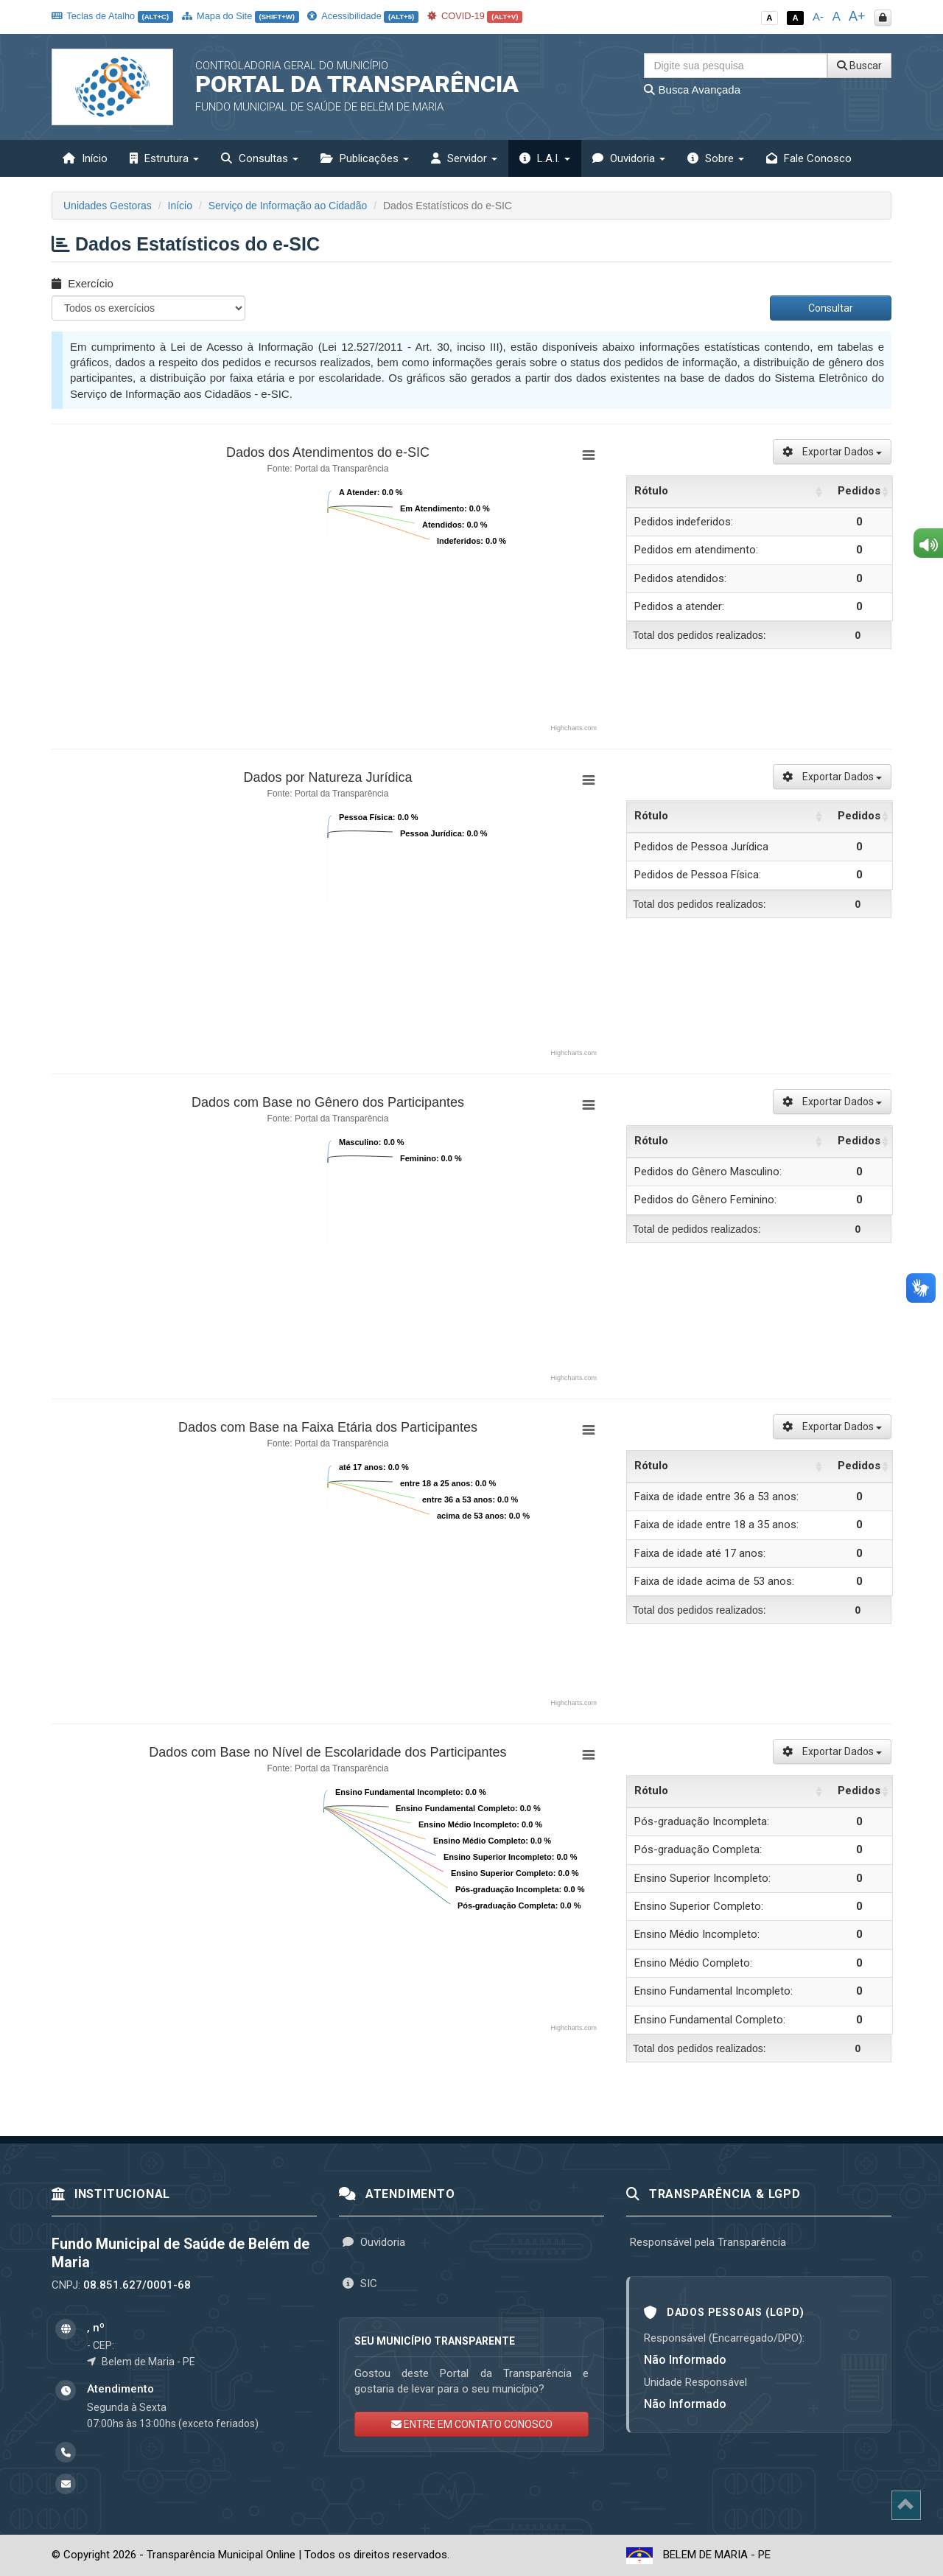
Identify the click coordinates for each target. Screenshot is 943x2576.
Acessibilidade (362, 15)
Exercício (82, 283)
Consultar (830, 308)
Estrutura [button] (164, 158)
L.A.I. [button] (544, 158)
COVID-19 (475, 15)
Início (85, 158)
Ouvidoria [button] (628, 158)
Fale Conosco (809, 158)
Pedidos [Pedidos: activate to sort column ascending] (859, 490)
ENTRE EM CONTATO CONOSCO (472, 2424)
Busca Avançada (692, 89)
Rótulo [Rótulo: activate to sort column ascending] (651, 490)
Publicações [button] (364, 158)
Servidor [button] (464, 158)
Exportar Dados (832, 452)
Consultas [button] (259, 158)
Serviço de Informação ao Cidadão (288, 205)
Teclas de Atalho (112, 15)
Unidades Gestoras (107, 205)
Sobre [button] (715, 158)
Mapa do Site (240, 15)
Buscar (859, 65)
